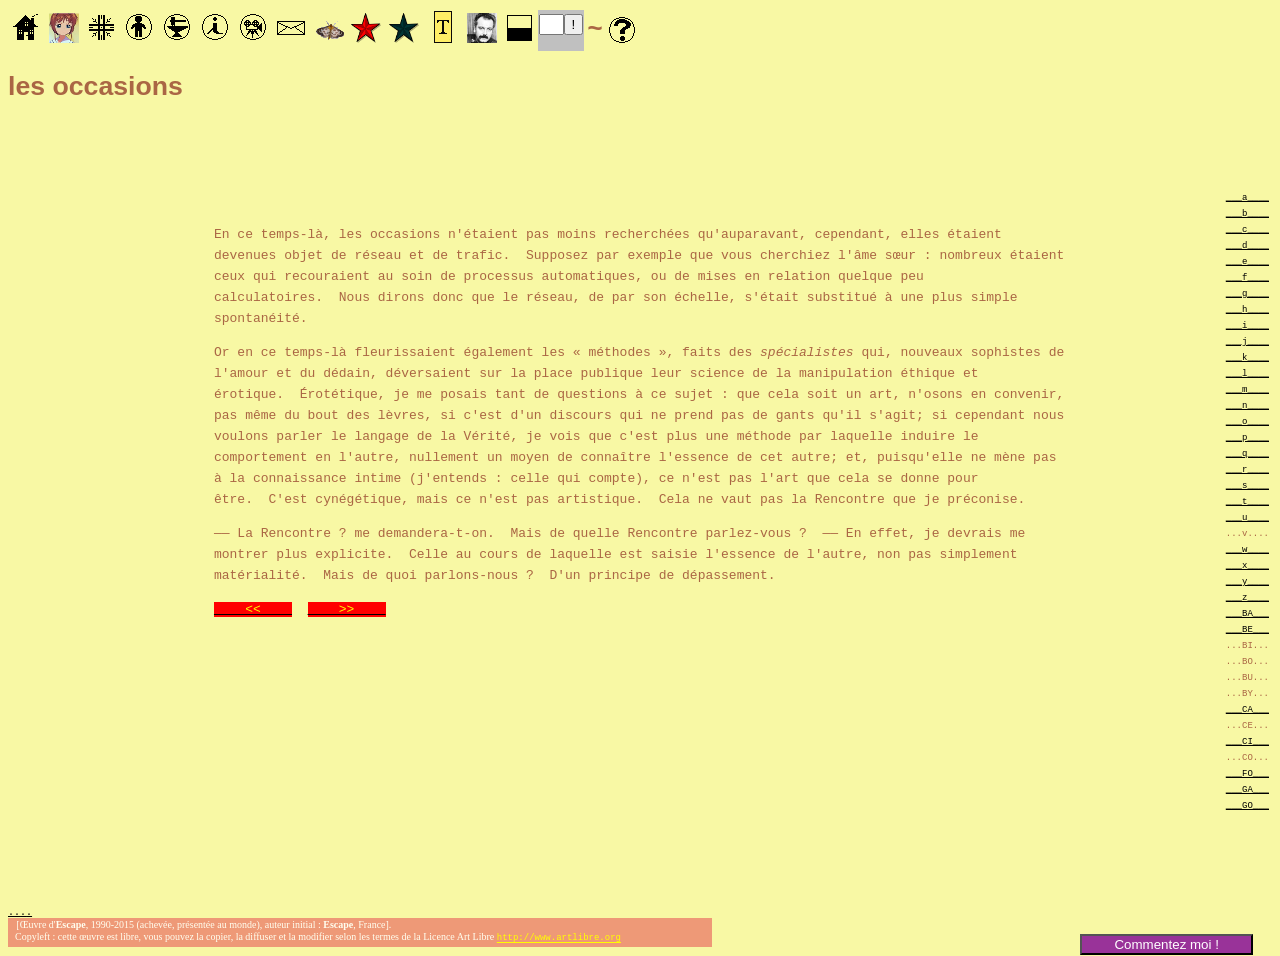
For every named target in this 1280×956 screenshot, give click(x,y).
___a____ (1247, 196)
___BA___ (1247, 612)
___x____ (1247, 564)
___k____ (1247, 356)
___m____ (1247, 388)
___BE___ (1247, 628)
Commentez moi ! (1166, 944)
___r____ (1247, 468)
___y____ (1247, 580)
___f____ (1247, 276)
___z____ (1247, 596)
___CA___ (1247, 708)
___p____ (1247, 436)
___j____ (1247, 340)
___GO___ (1247, 804)
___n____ (1247, 404)
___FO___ (1247, 772)
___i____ (1247, 324)
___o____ (1247, 420)
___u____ (1247, 516)
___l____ (1247, 372)
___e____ (1247, 260)
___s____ (1247, 484)
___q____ (1247, 452)
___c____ (1247, 228)
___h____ (1247, 308)
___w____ (1247, 548)
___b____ (1247, 212)
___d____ (1247, 244)
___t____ (1247, 500)
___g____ (1247, 292)
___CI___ (1247, 740)
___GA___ (1247, 788)
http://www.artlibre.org (559, 939)
